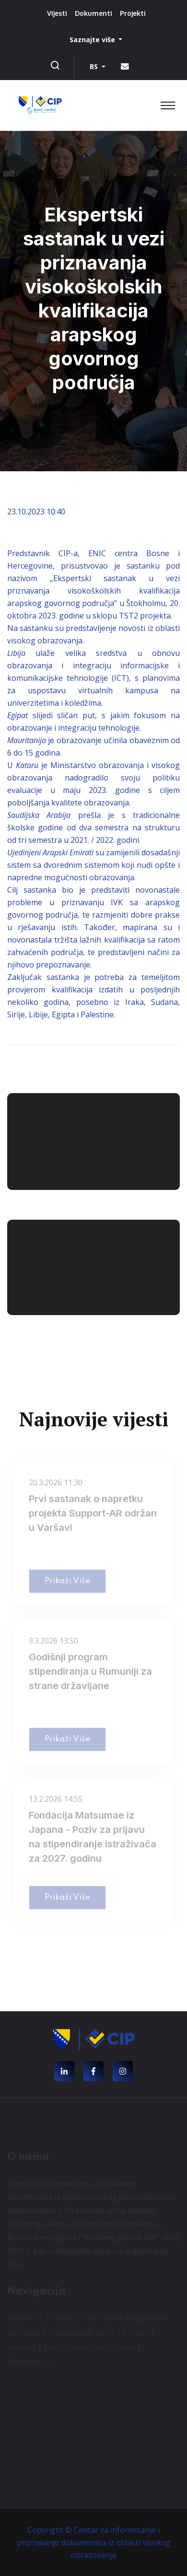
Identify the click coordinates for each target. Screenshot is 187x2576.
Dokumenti (93, 13)
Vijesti (57, 13)
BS (95, 66)
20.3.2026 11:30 (55, 1485)
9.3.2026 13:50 (53, 1643)
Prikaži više (67, 1583)
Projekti (133, 13)
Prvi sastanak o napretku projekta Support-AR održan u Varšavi (93, 1515)
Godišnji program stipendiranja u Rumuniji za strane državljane (90, 1674)
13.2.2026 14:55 (55, 1801)
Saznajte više (93, 39)
